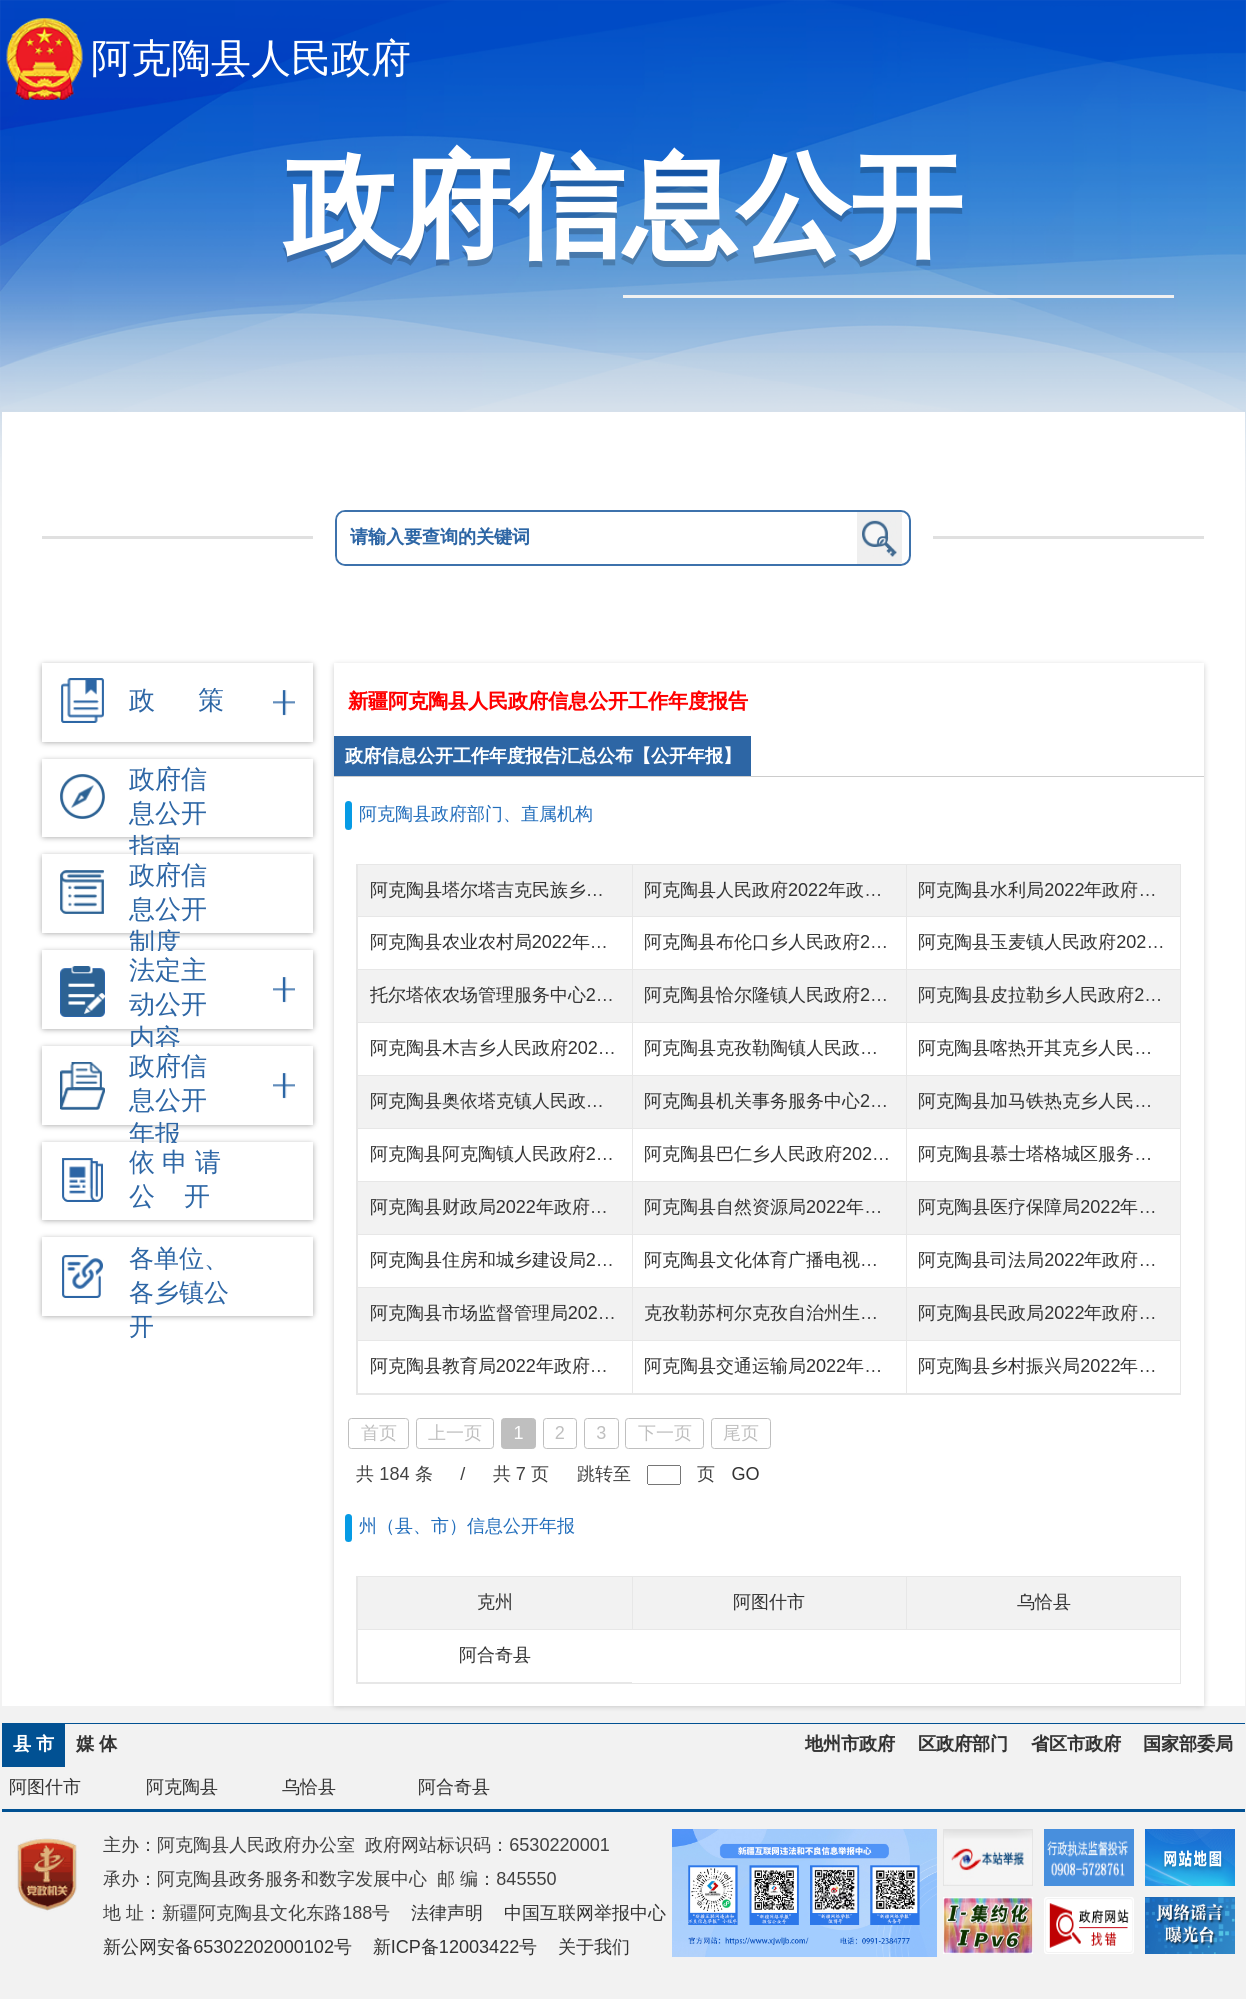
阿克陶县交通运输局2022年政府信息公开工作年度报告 (862, 1366)
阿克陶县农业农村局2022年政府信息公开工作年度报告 (588, 942)
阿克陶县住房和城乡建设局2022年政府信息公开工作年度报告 (615, 1260)
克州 (495, 1602)
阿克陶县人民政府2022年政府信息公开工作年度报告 (853, 890)
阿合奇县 (495, 1655)
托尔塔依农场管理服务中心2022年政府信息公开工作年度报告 (615, 995)
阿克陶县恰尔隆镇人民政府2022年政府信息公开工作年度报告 (889, 995)
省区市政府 (1076, 1744)
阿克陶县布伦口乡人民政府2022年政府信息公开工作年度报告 (889, 942)
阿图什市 (769, 1602)
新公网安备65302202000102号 (227, 1947)
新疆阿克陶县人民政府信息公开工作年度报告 (548, 701)
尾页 (741, 1433)
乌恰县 (1044, 1602)
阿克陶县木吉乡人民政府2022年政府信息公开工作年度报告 (606, 1048)
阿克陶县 (182, 1787)
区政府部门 (963, 1744)
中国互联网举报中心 (585, 1913)
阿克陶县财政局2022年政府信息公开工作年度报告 (570, 1207)
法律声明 (447, 1913)
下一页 (665, 1433)
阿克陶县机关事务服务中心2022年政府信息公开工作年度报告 (889, 1101)
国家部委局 (1188, 1744)
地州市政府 (850, 1744)
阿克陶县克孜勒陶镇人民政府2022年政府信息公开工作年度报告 (898, 1048)
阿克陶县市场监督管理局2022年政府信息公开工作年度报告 (606, 1313)
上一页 (455, 1433)
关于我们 (594, 1947)
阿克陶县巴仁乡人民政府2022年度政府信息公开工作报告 (871, 1154)
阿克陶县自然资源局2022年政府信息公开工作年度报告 (862, 1207)
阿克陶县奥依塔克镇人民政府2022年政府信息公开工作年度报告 (624, 1101)
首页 (379, 1433)
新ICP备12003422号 (455, 1947)
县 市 (33, 1744)
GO (745, 1474)
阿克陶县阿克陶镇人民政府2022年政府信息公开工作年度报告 (615, 1154)
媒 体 (96, 1744)
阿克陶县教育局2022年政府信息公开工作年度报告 (570, 1366)
